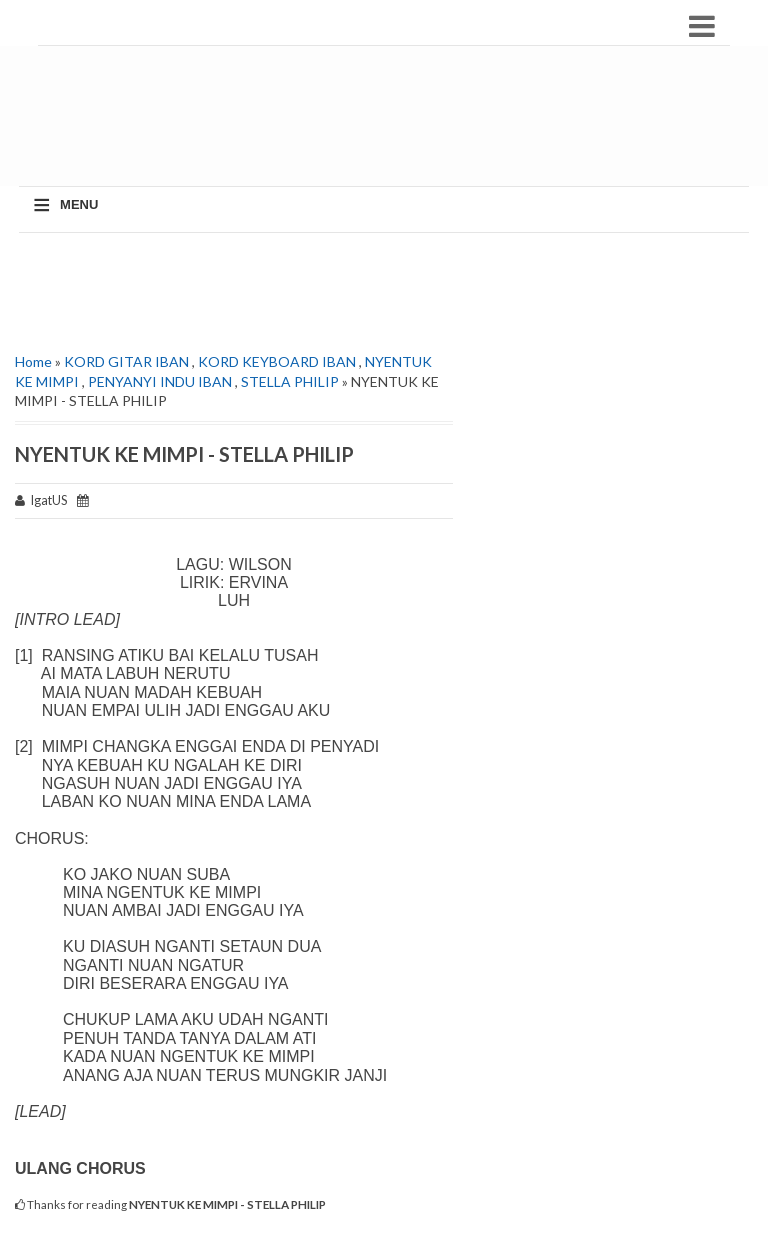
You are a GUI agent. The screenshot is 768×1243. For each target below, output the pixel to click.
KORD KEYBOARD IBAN (277, 361)
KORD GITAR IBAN (126, 361)
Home (33, 361)
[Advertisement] (389, 126)
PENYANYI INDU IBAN (160, 381)
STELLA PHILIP (290, 381)
